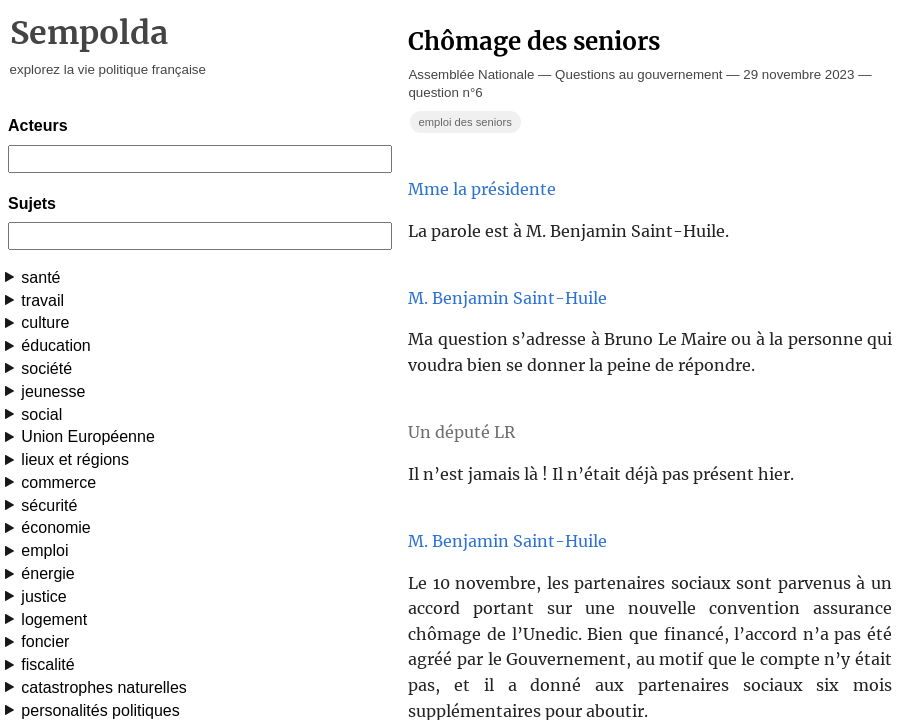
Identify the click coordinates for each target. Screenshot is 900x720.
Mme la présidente (482, 189)
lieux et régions (75, 459)
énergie (47, 573)
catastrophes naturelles (103, 687)
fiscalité (47, 664)
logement (54, 619)
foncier (45, 641)
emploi (44, 550)
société (46, 368)
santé (40, 277)
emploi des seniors (464, 122)
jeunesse (53, 391)
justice (43, 596)
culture (45, 322)
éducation (55, 345)
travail (42, 300)
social (41, 414)
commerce (58, 482)
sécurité (49, 505)
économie (55, 527)
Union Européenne (87, 436)
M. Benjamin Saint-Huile (507, 298)
